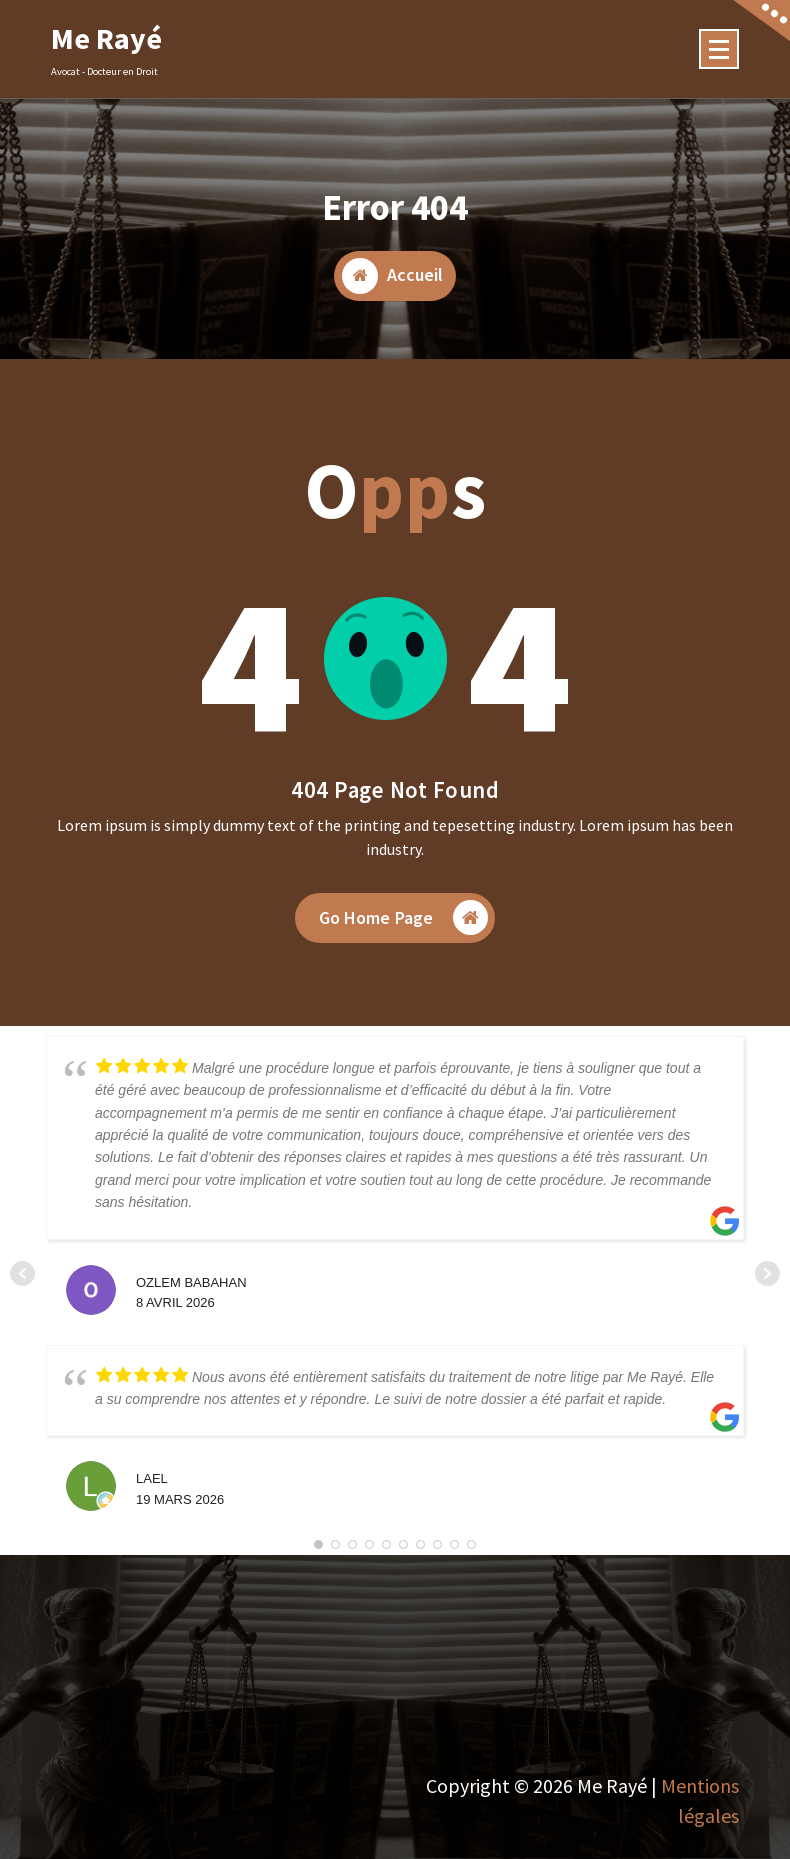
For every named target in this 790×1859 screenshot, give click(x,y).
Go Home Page (404, 919)
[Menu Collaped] (719, 49)
